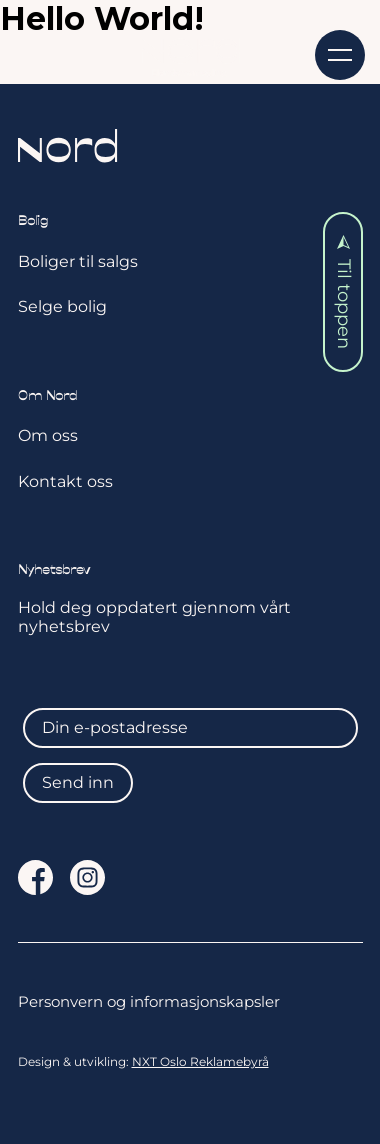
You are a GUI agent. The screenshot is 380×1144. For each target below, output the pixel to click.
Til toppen (344, 292)
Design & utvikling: (143, 1062)
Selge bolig (62, 306)
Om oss (48, 435)
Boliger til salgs (78, 261)
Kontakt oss (65, 481)
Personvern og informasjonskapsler (149, 1002)
